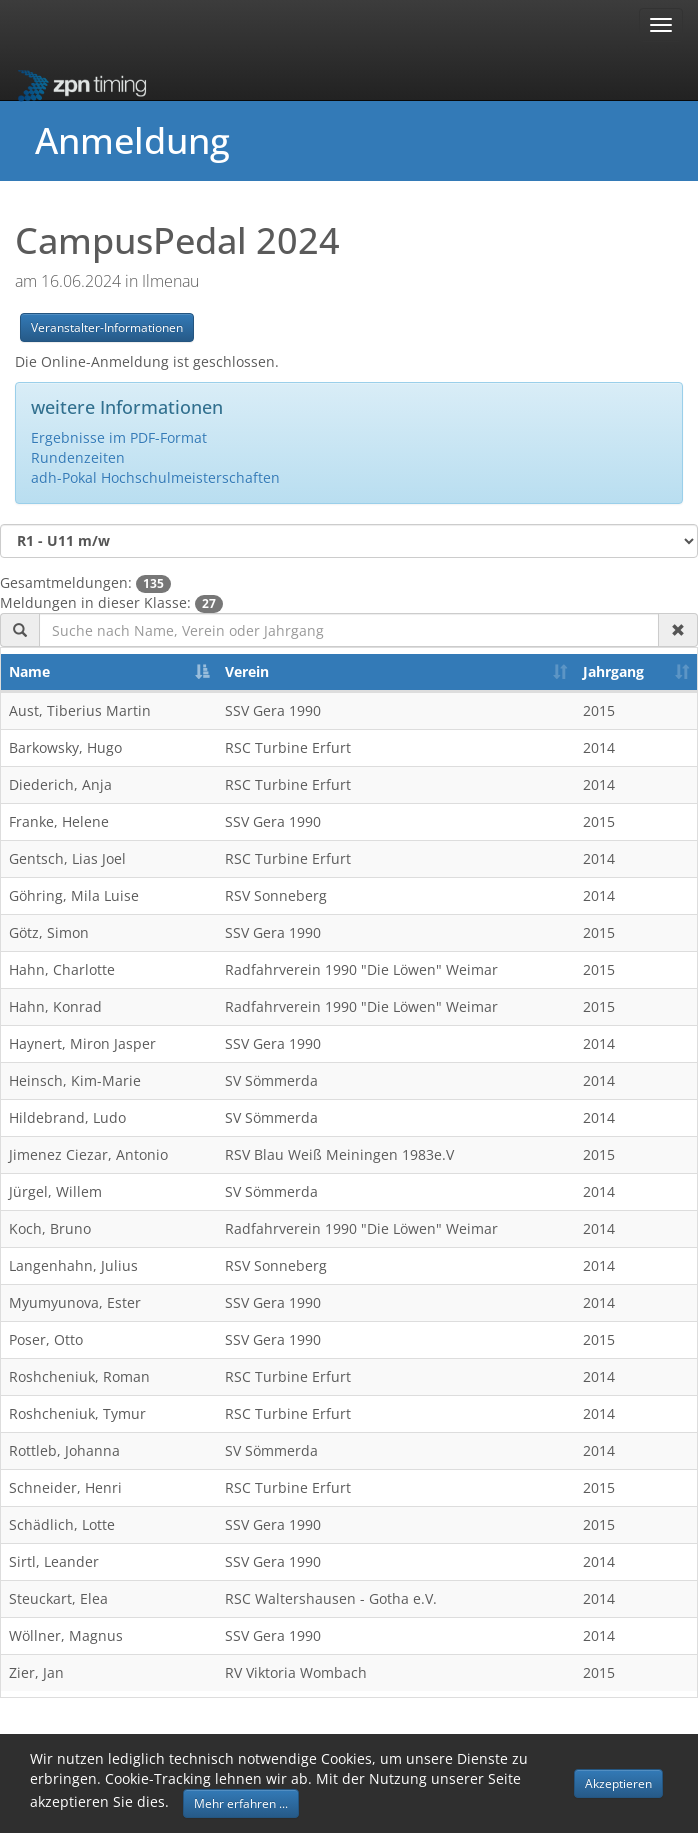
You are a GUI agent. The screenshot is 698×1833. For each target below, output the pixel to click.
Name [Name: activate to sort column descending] (29, 671)
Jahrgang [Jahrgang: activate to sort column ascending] (613, 671)
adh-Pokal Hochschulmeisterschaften (155, 477)
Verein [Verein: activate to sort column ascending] (247, 671)
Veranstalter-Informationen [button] (107, 327)
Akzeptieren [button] (618, 1783)
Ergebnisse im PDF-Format (119, 437)
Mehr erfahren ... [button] (241, 1803)
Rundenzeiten (78, 457)
